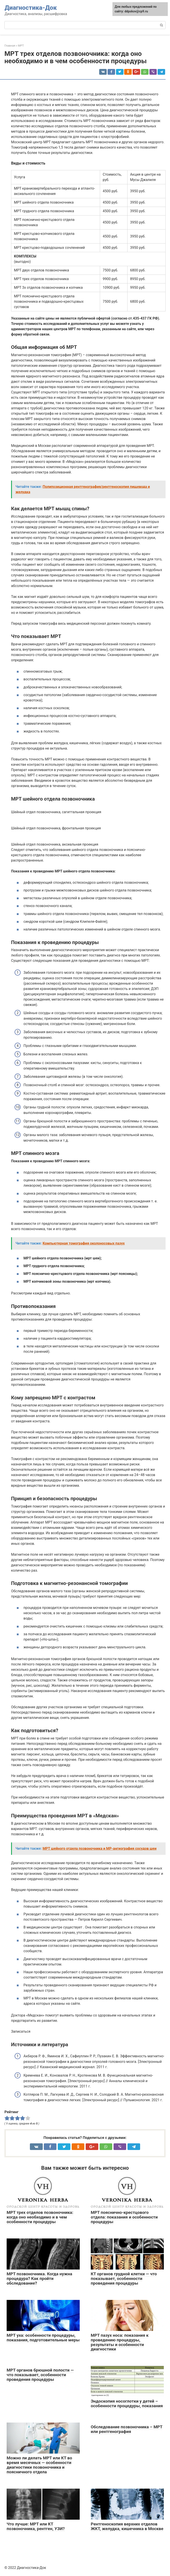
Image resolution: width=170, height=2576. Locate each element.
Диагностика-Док (31, 7)
